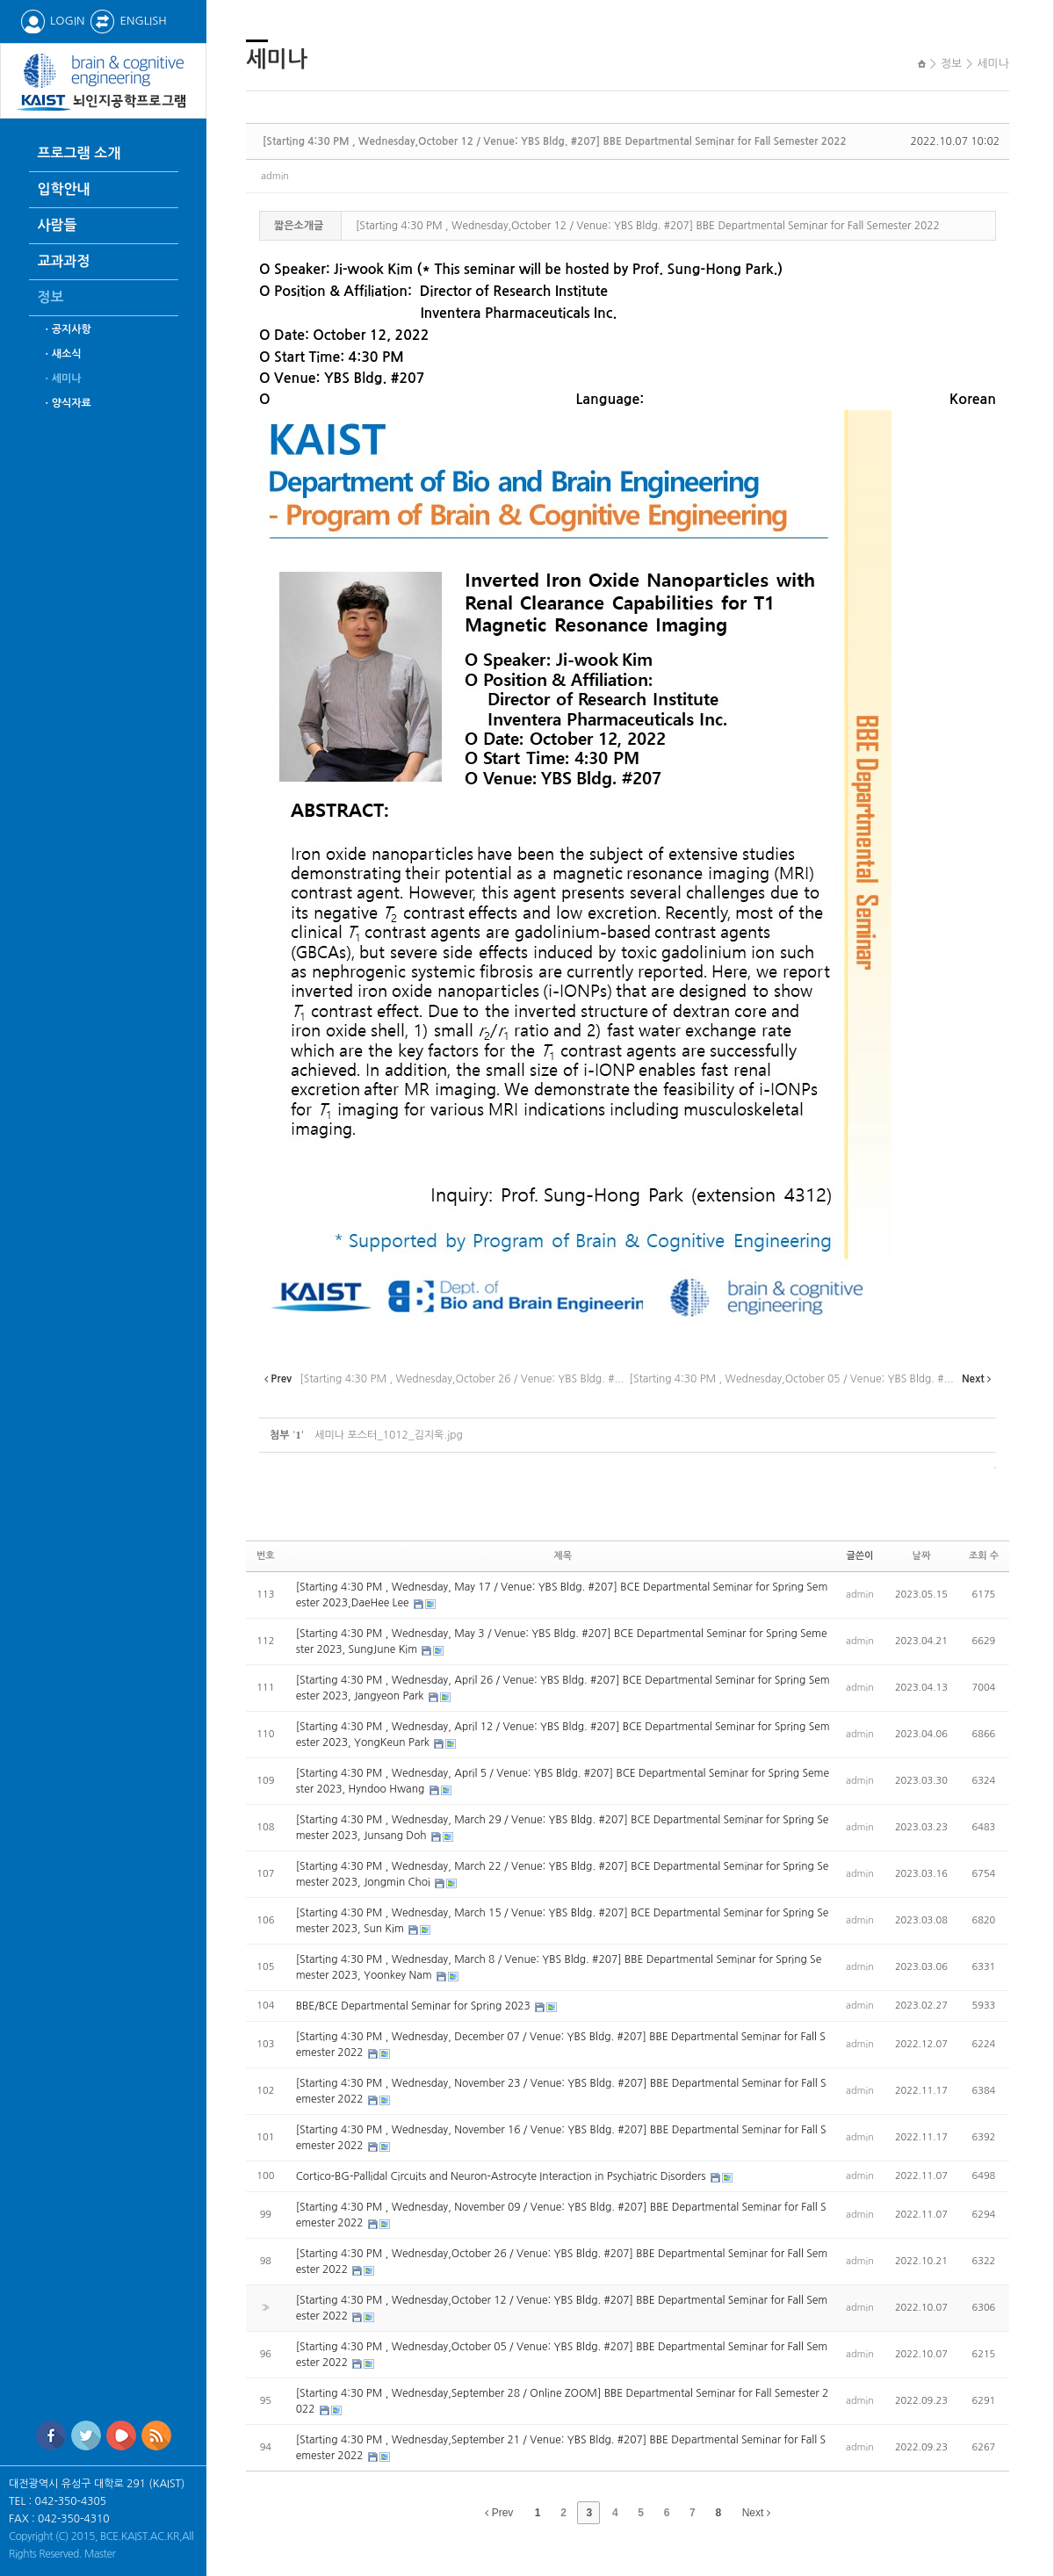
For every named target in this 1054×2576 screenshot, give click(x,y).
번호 (265, 1556)
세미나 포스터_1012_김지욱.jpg (388, 1435)
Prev (499, 2513)
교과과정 (64, 261)
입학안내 (64, 189)
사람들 (57, 225)
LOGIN (52, 20)
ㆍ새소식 (62, 354)
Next (756, 2513)
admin (275, 176)
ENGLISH (128, 20)
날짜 (922, 1556)
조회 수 (984, 1556)
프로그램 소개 (79, 153)
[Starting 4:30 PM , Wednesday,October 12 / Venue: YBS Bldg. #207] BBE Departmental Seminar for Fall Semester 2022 (555, 141)
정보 (51, 297)
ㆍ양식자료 (66, 403)
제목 (562, 1556)
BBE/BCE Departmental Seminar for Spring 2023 (414, 2006)
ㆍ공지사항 (66, 329)
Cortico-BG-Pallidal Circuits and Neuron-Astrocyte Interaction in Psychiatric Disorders (502, 2176)
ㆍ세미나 (62, 378)
